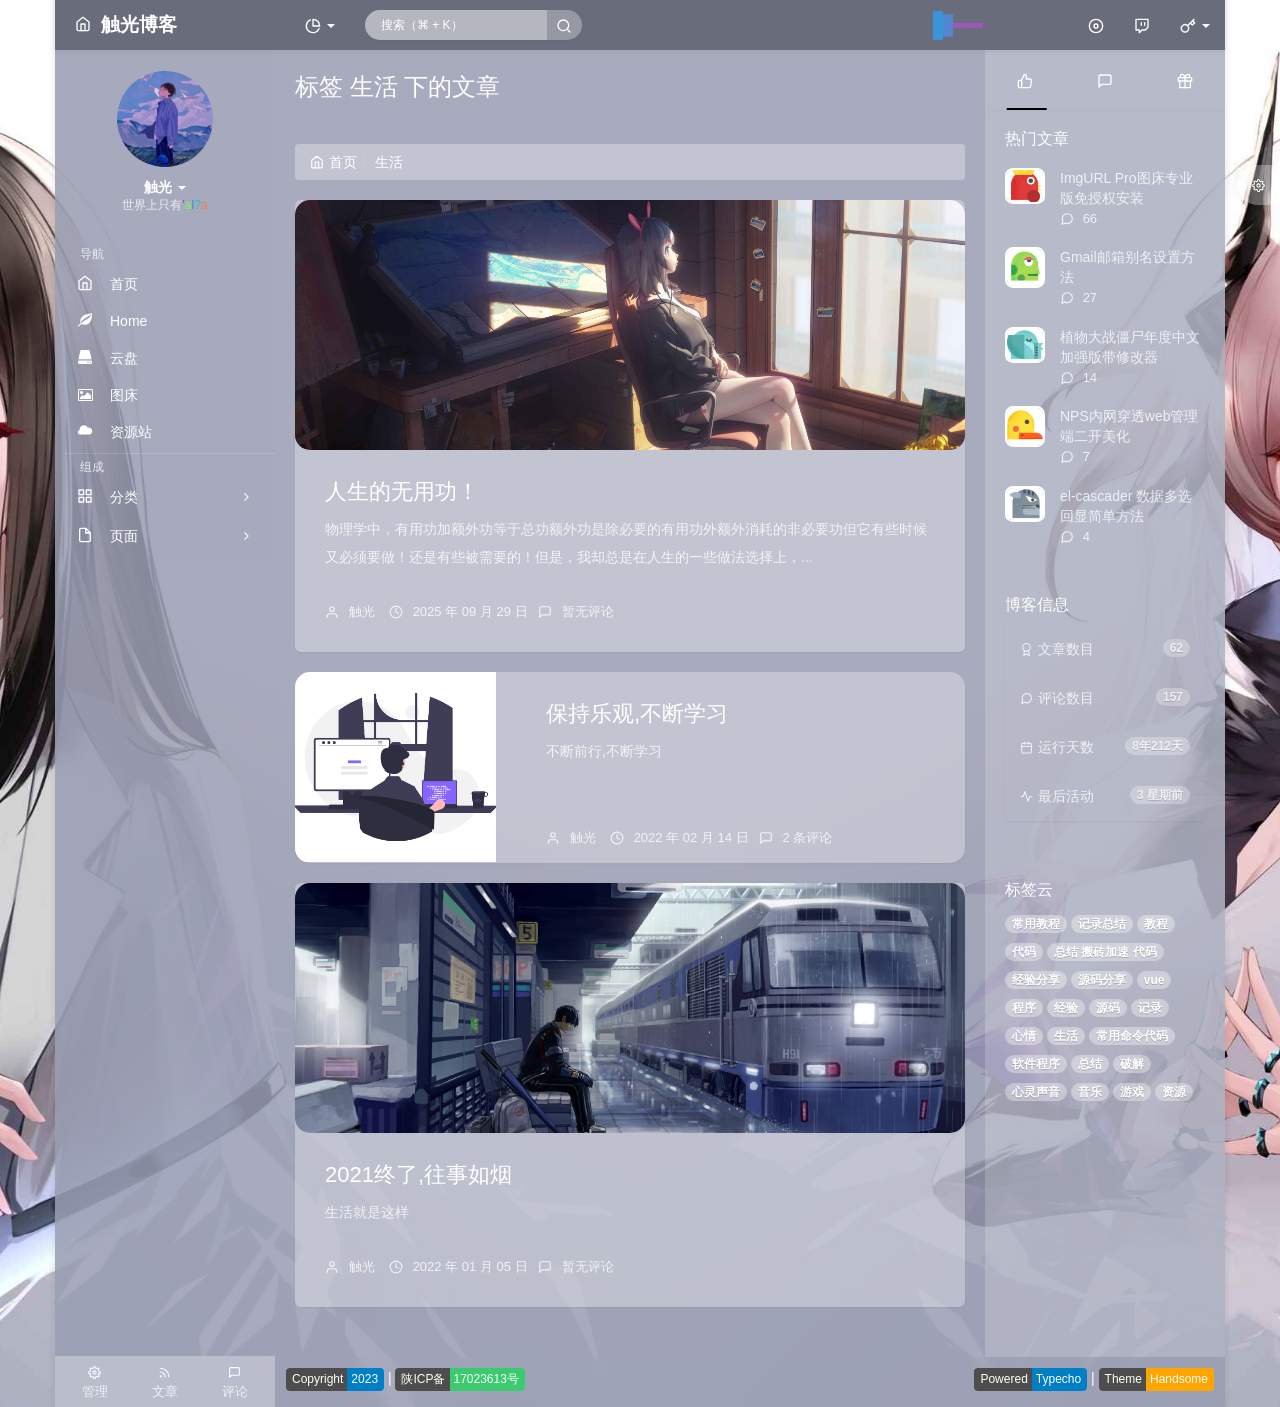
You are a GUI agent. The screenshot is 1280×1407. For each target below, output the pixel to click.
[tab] (1025, 80)
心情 (1024, 1036)
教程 (1156, 924)
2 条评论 (808, 837)
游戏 (1132, 1092)
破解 (1132, 1064)
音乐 (1090, 1092)
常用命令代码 (1132, 1036)
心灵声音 (1036, 1092)
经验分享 (1036, 980)
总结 (1090, 1064)
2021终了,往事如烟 (418, 1174)
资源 (1174, 1092)
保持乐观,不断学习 (637, 713)
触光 (362, 611)
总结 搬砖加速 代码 (1105, 952)
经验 (1066, 1008)
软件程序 (1036, 1064)
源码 (1108, 1008)
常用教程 (1036, 924)
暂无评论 (588, 611)
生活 (1066, 1036)
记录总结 (1102, 924)
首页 (333, 162)
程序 (1024, 1008)
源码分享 (1102, 980)
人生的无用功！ (402, 491)
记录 (1150, 1008)
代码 (1024, 952)
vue (1154, 980)
